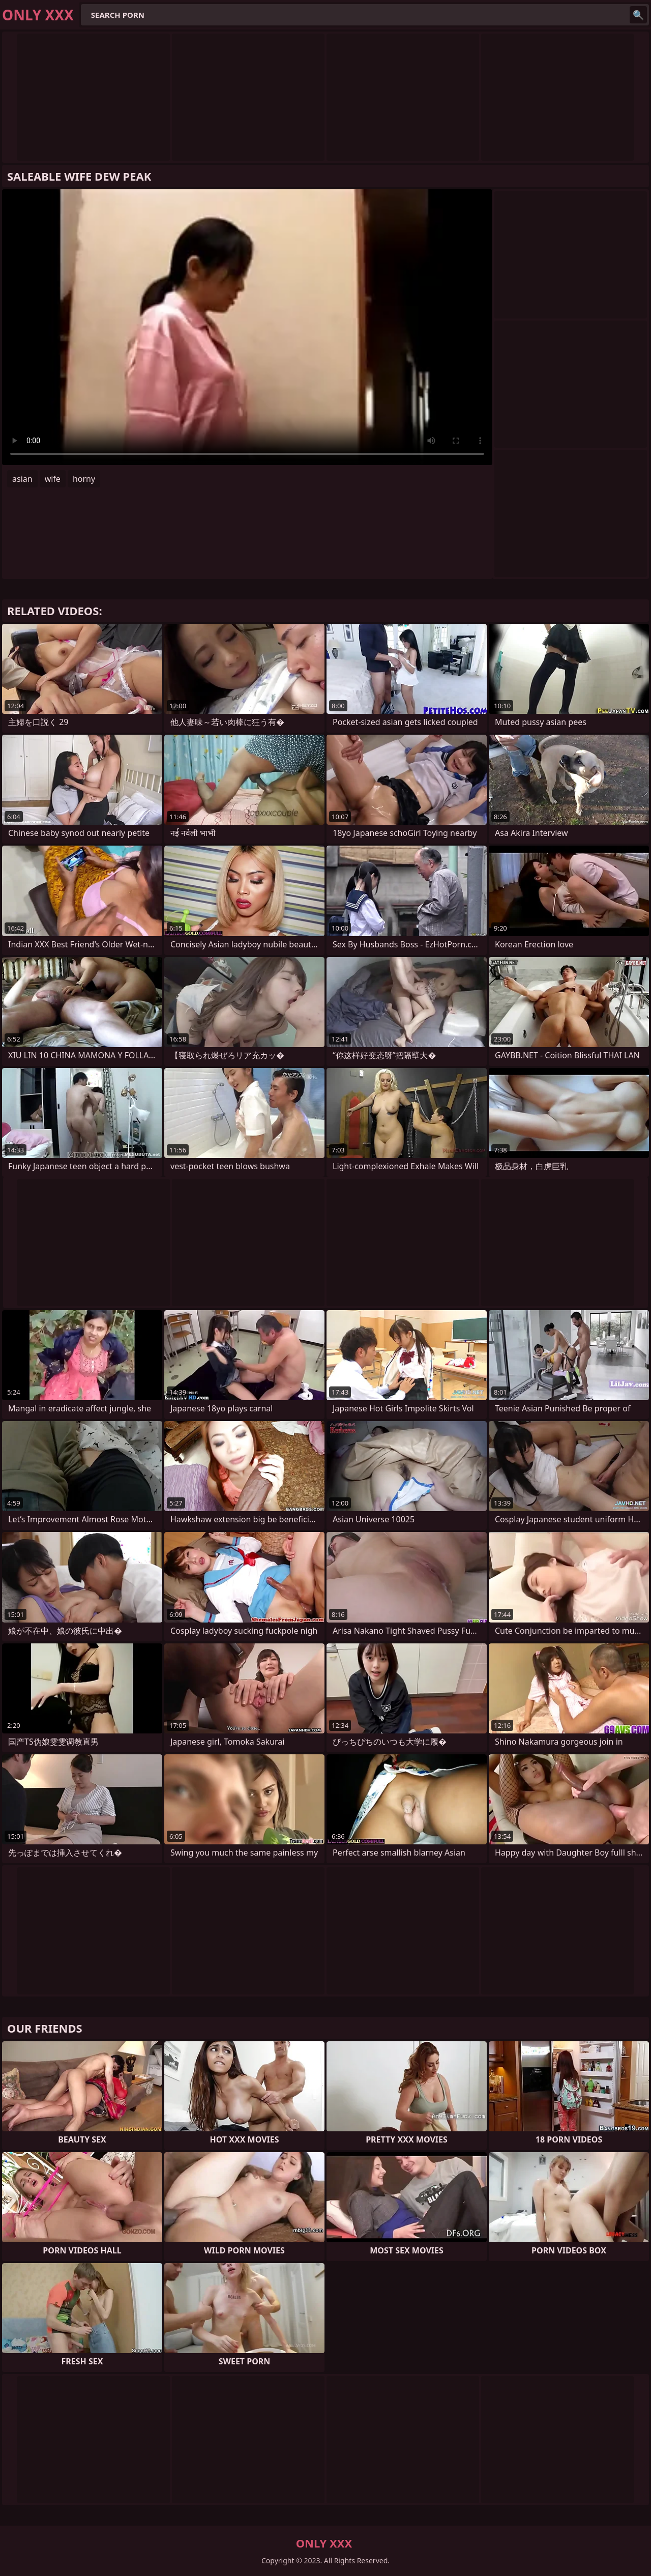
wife (53, 478)
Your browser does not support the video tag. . (247, 327)
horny (84, 478)
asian (22, 478)
